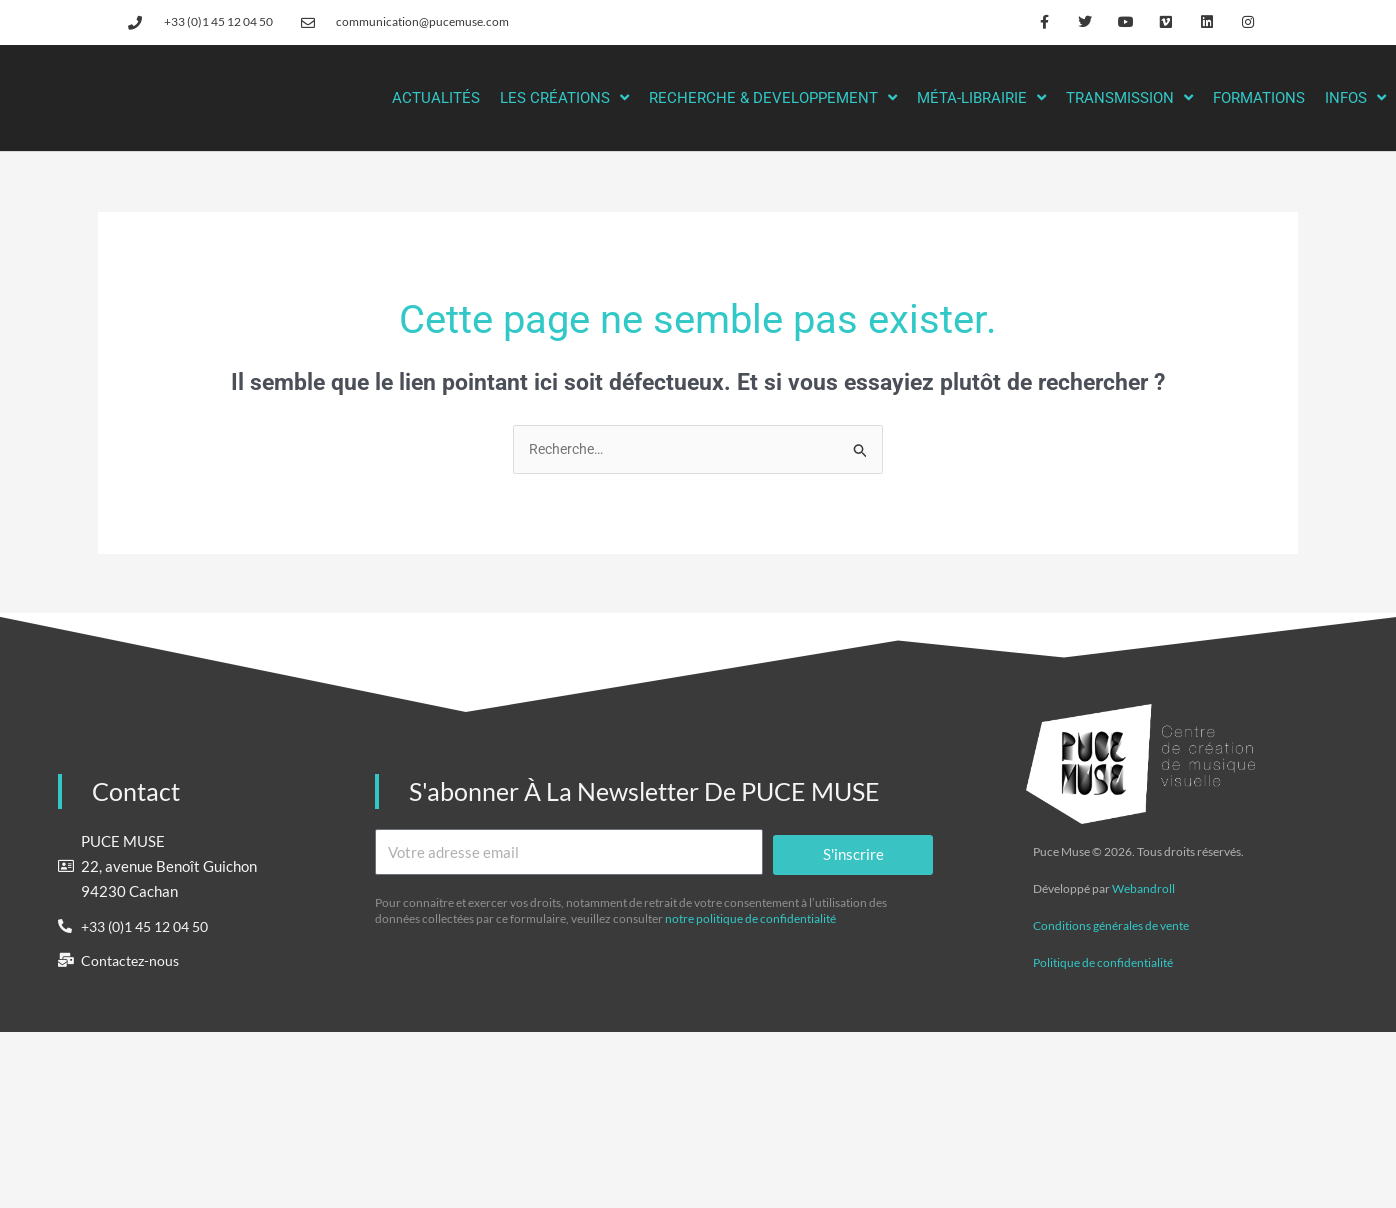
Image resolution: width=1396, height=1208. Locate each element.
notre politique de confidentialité (750, 919)
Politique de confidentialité (1103, 963)
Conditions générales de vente (1111, 926)
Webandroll (1143, 889)
